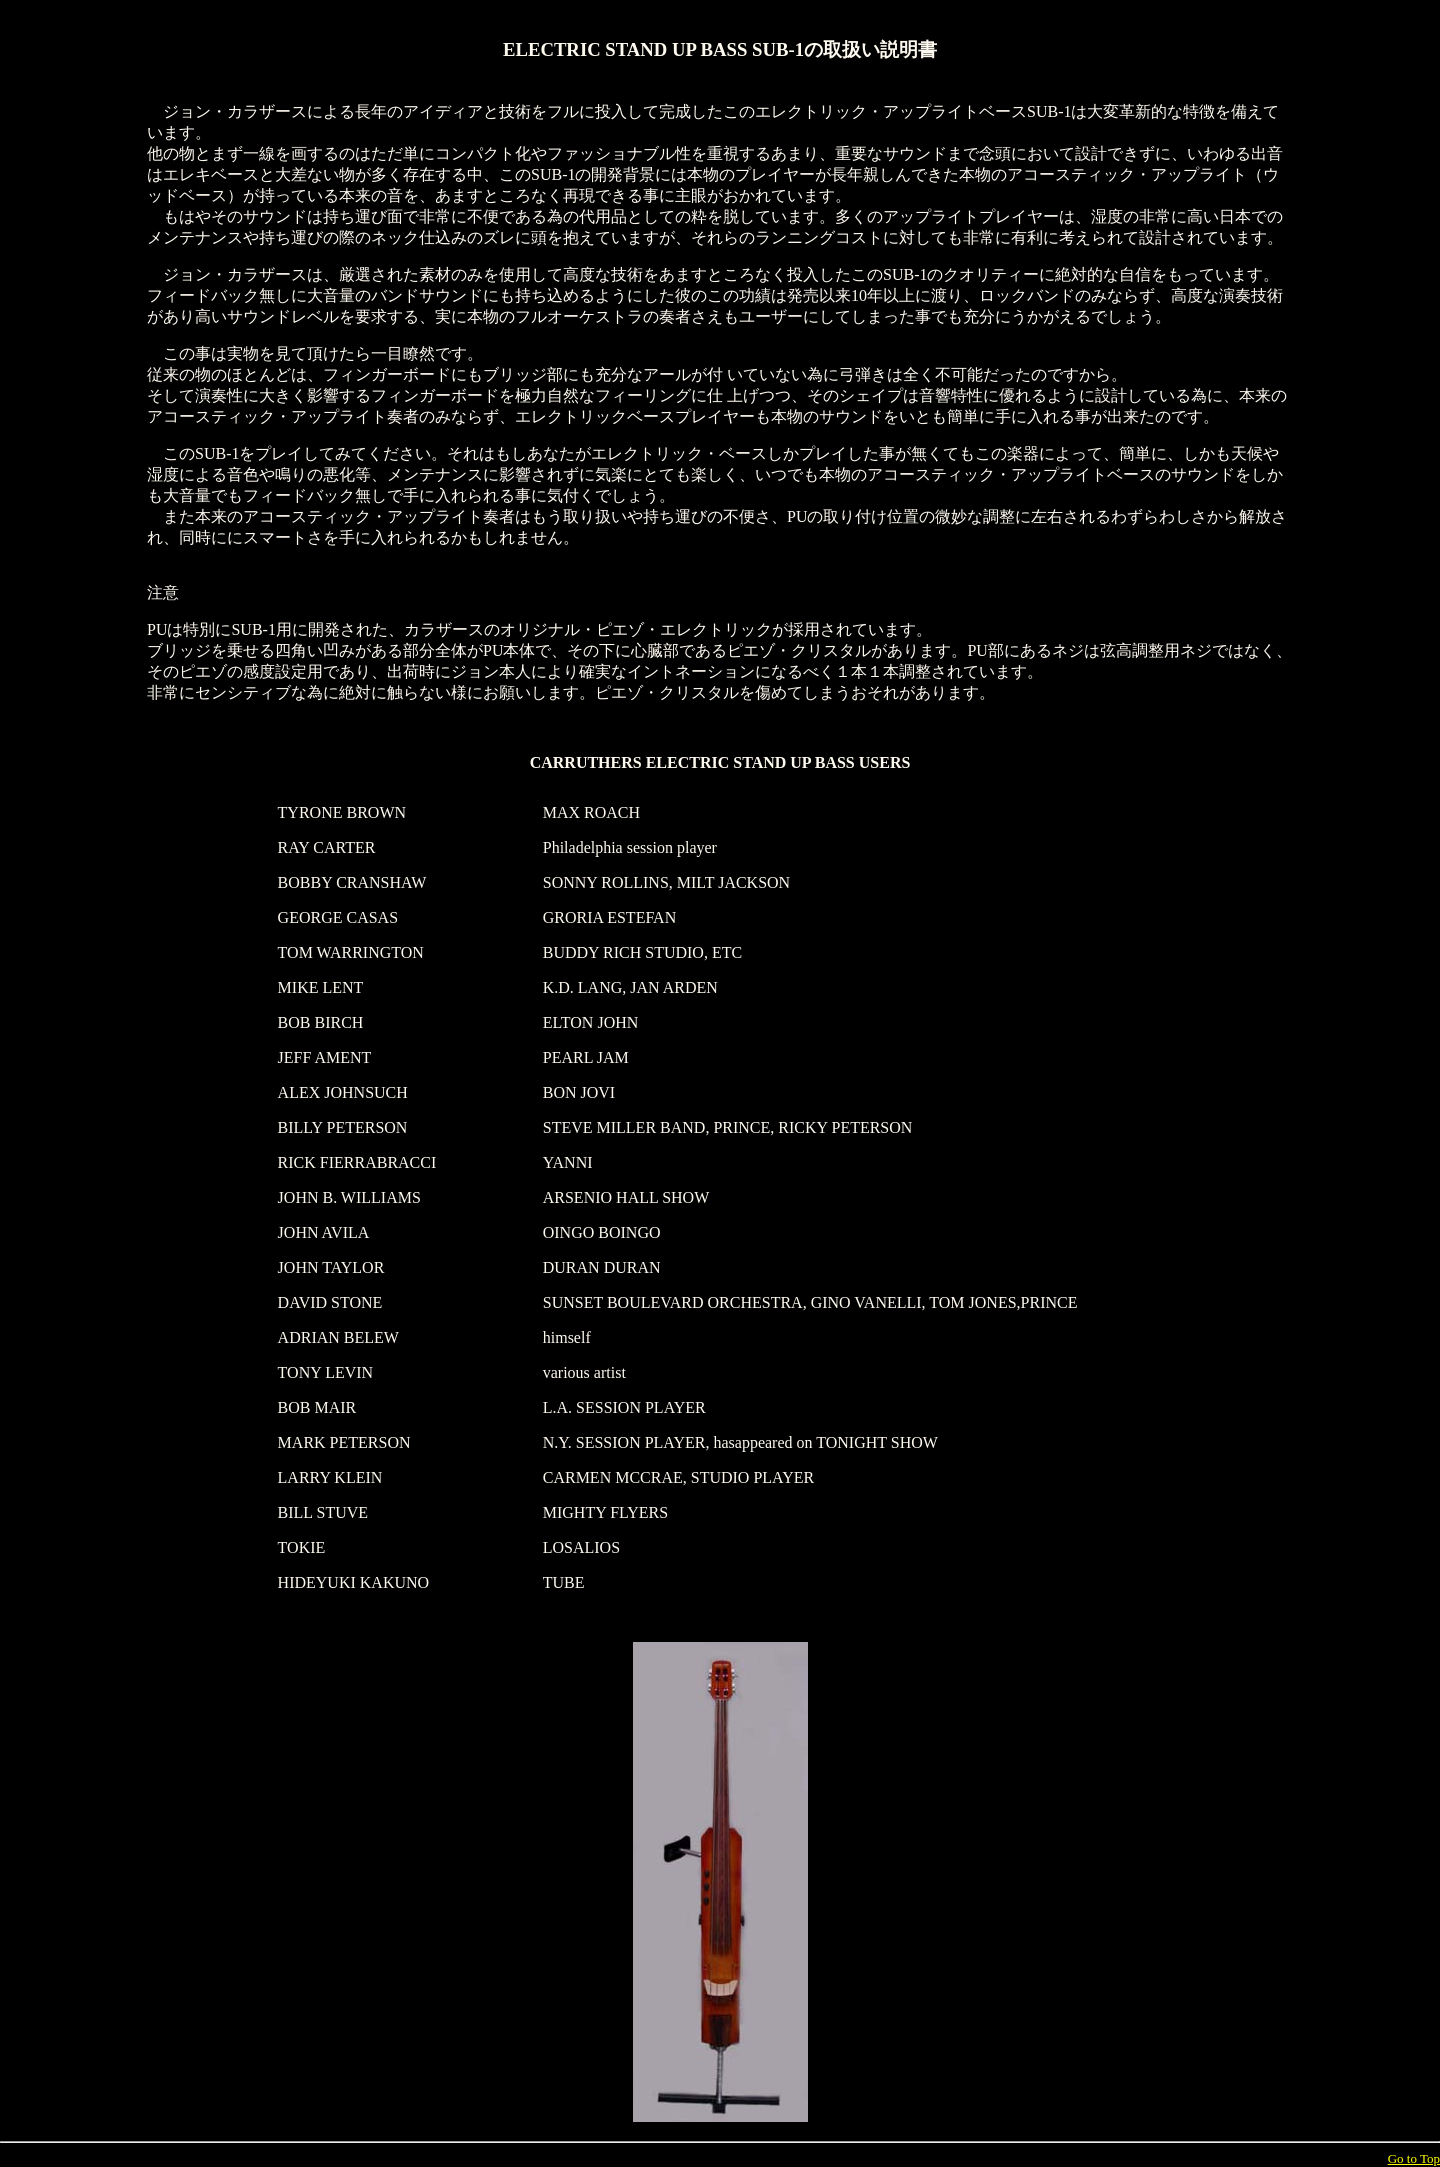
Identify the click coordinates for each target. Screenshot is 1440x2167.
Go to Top (1414, 2158)
